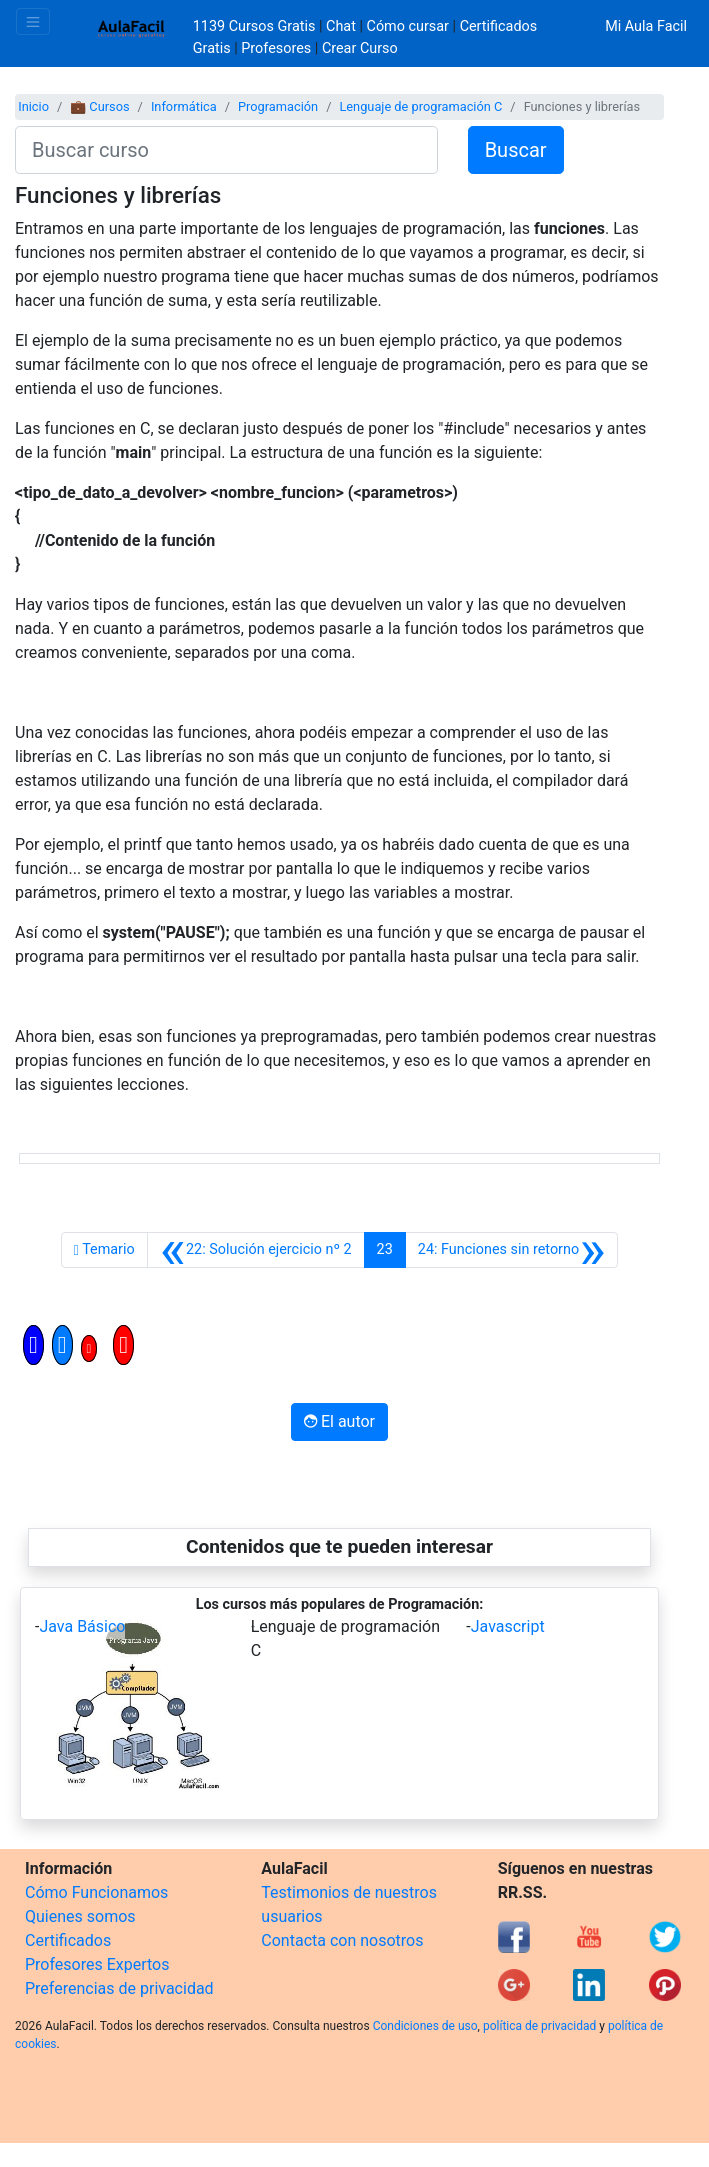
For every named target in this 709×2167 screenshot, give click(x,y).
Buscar (516, 150)
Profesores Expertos (97, 1964)
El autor (339, 1421)
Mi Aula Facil (646, 26)
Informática (184, 106)
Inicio (33, 106)
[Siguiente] (512, 1250)
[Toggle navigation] (33, 21)
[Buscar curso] (226, 150)
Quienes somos (80, 1916)
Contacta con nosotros (342, 1940)
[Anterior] (256, 1250)
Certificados (68, 1940)
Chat (341, 26)
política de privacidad (539, 2026)
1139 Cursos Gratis (256, 26)
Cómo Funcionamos (96, 1892)
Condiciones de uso (425, 2026)
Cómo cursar (408, 26)
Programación (278, 106)
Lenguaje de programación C (420, 106)
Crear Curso (360, 48)
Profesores (276, 48)
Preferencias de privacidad (119, 1988)
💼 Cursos (99, 106)
